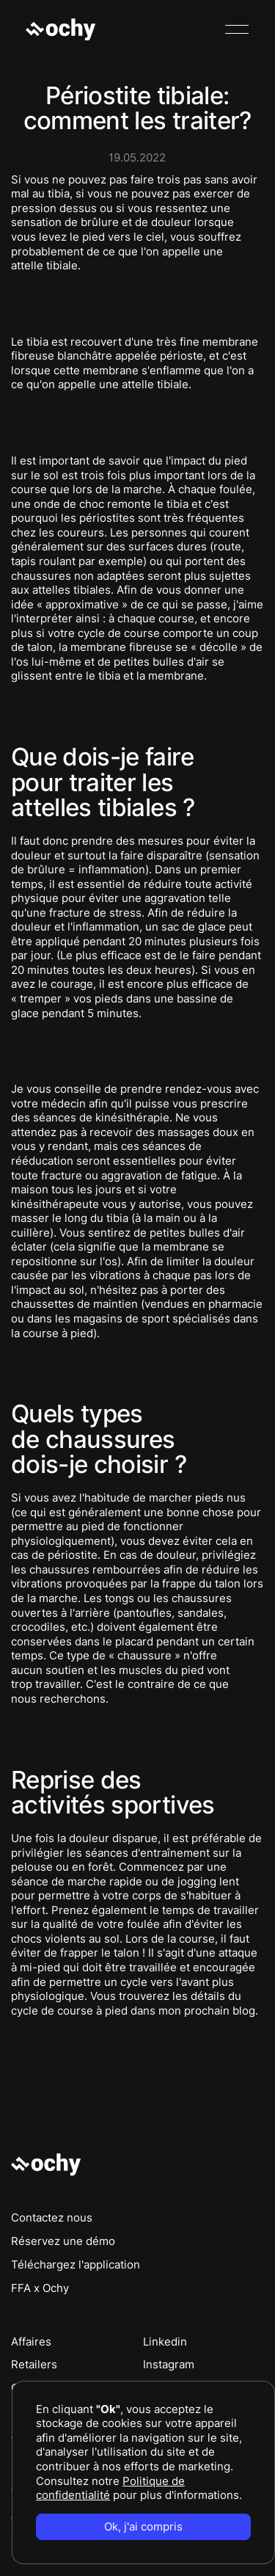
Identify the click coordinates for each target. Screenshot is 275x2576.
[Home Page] (61, 29)
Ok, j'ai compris (143, 2526)
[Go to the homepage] (46, 2164)
